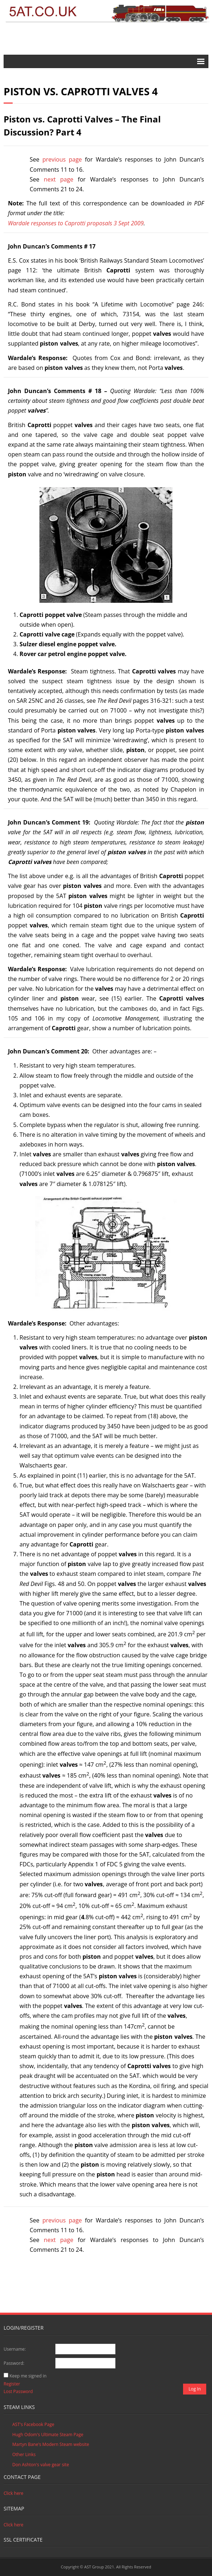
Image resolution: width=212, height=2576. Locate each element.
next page (58, 179)
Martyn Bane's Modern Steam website (50, 2444)
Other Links (23, 2454)
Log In (194, 2389)
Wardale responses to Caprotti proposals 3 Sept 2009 (76, 223)
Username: (15, 2349)
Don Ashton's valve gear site (40, 2465)
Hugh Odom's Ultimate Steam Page (47, 2434)
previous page (62, 159)
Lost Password (18, 2391)
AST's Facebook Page (33, 2424)
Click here (14, 2493)
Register (12, 2384)
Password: (14, 2363)
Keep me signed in (27, 2376)
